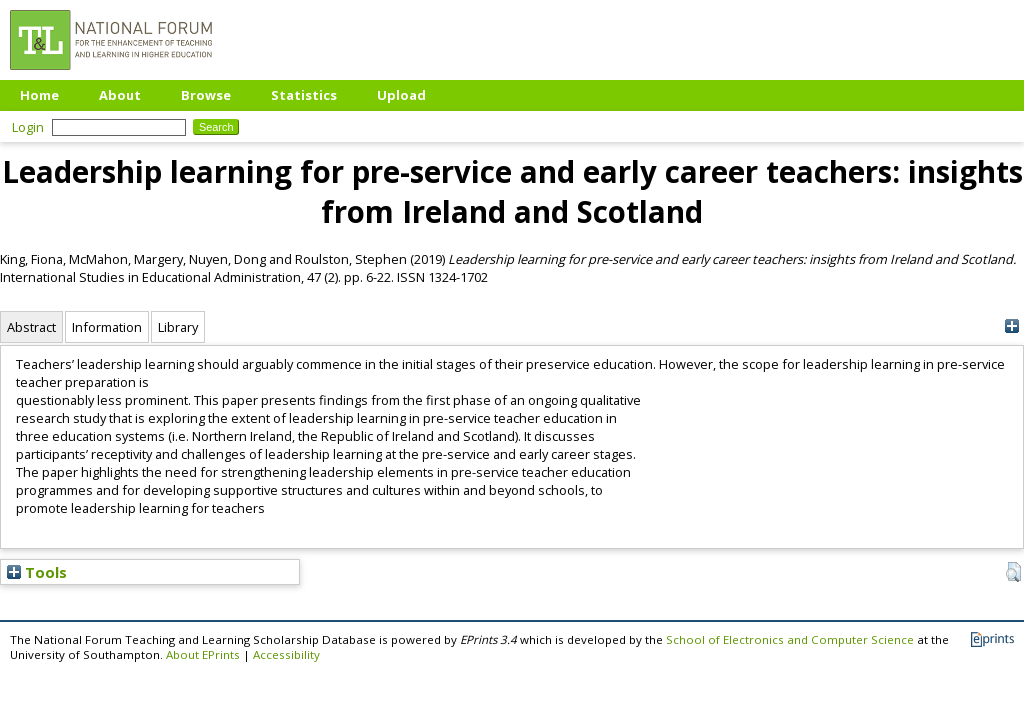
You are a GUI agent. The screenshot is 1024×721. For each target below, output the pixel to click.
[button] (1013, 572)
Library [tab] (178, 327)
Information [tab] (107, 327)
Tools (37, 572)
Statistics (304, 95)
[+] (1011, 326)
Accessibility (286, 654)
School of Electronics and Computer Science (790, 639)
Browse (206, 95)
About (120, 95)
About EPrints (203, 654)
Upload (401, 95)
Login (28, 127)
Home (39, 95)
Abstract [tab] (31, 327)
